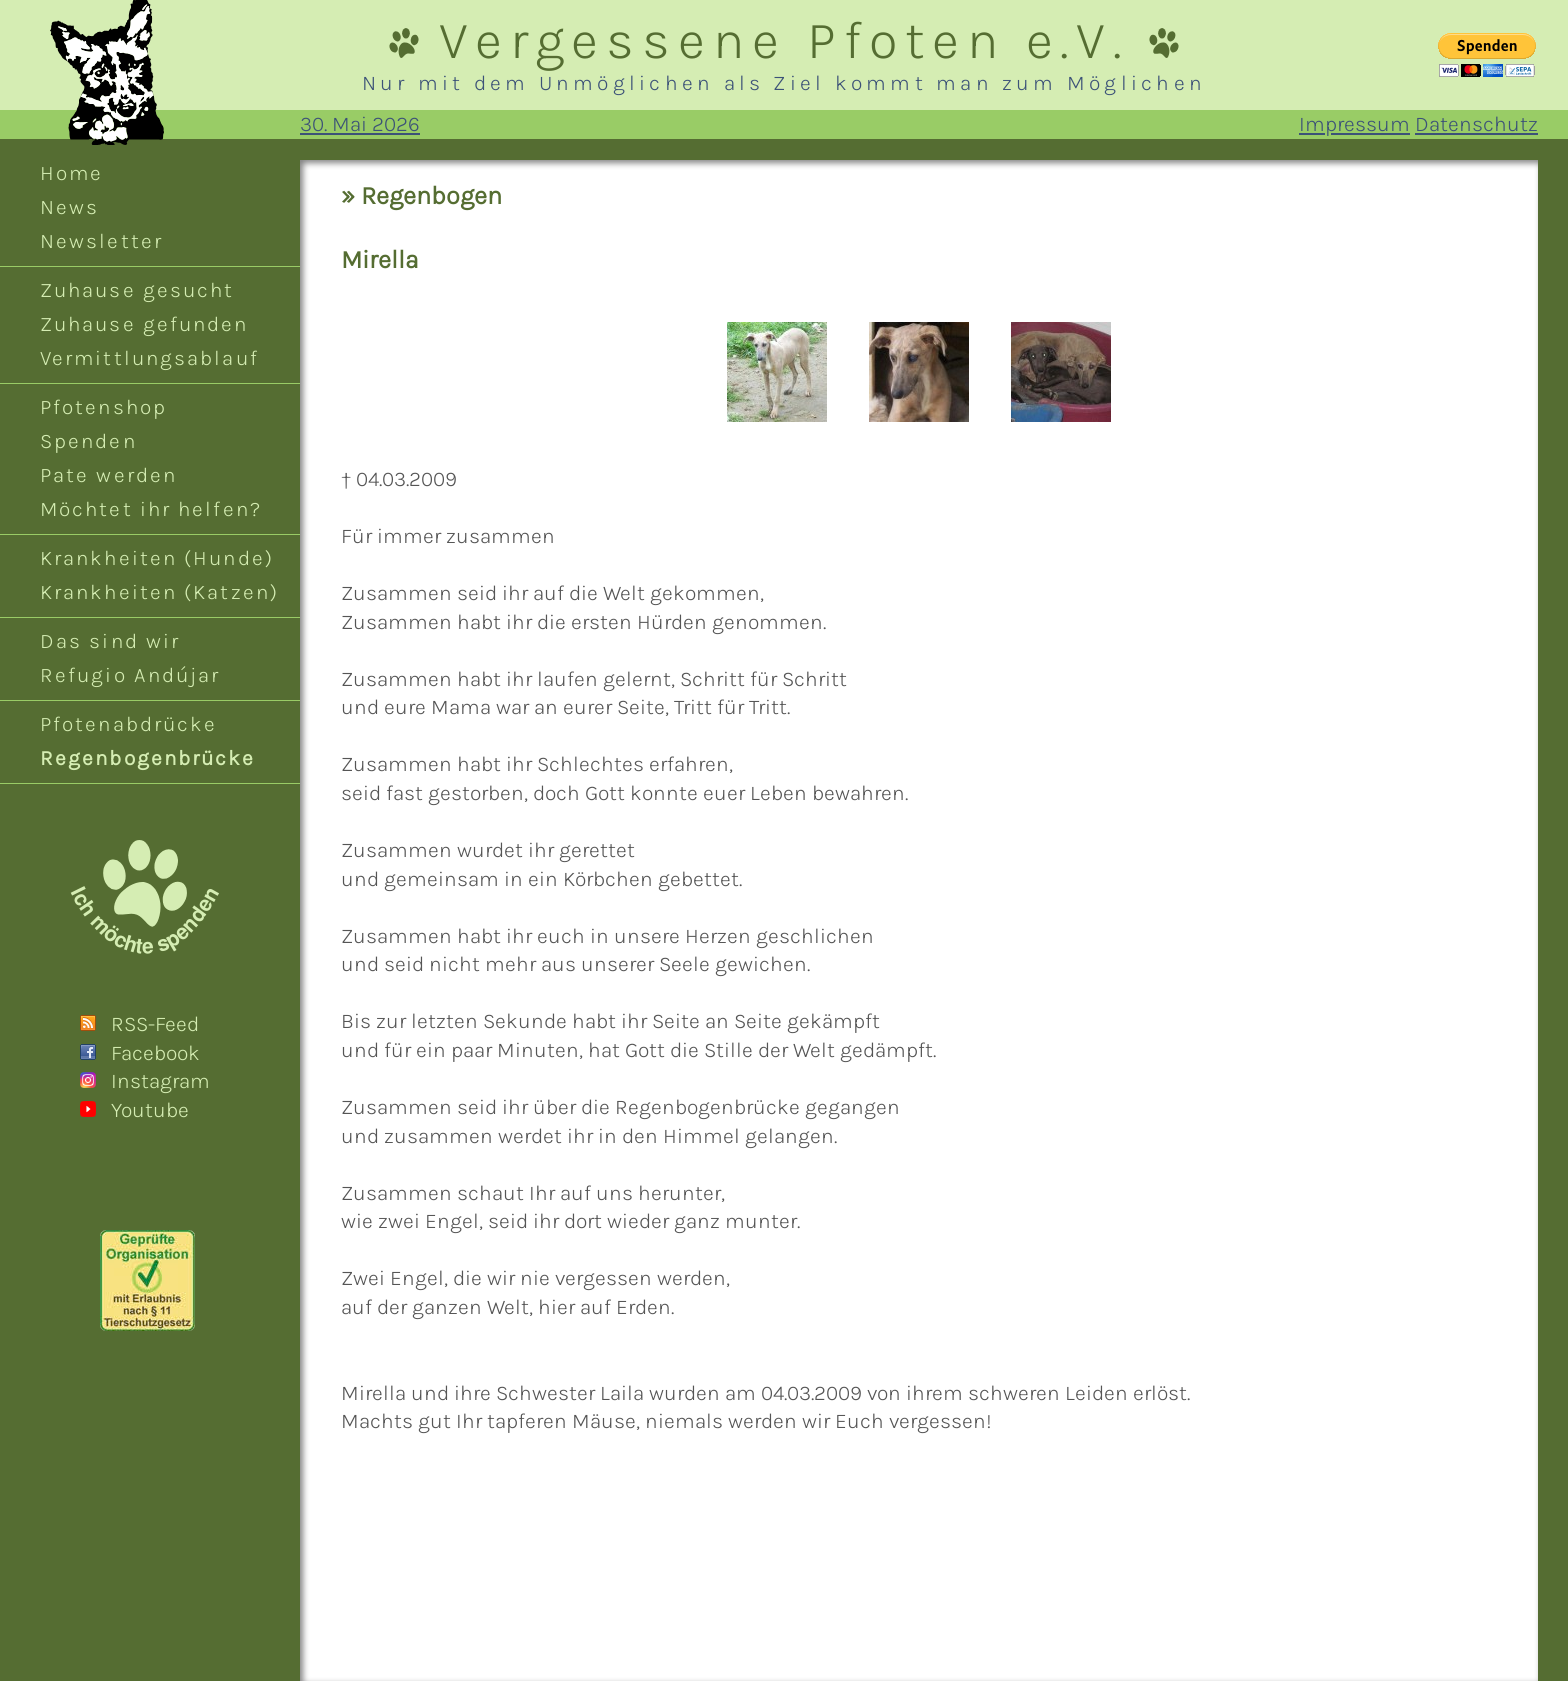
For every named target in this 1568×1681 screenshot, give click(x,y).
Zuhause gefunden (144, 324)
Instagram (160, 1081)
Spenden (88, 441)
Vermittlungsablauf (149, 358)
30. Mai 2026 (360, 124)
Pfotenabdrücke (128, 724)
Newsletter (101, 241)
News (69, 207)
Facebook (155, 1053)
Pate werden (108, 475)
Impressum (1354, 124)
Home (71, 173)
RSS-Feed (155, 1024)
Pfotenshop (103, 407)
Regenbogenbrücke (148, 758)
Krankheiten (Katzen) (159, 592)
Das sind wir (110, 641)
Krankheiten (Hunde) (157, 558)
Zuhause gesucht (137, 290)
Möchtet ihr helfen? (151, 509)
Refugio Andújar (130, 675)
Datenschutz (1476, 124)
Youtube (150, 1110)
